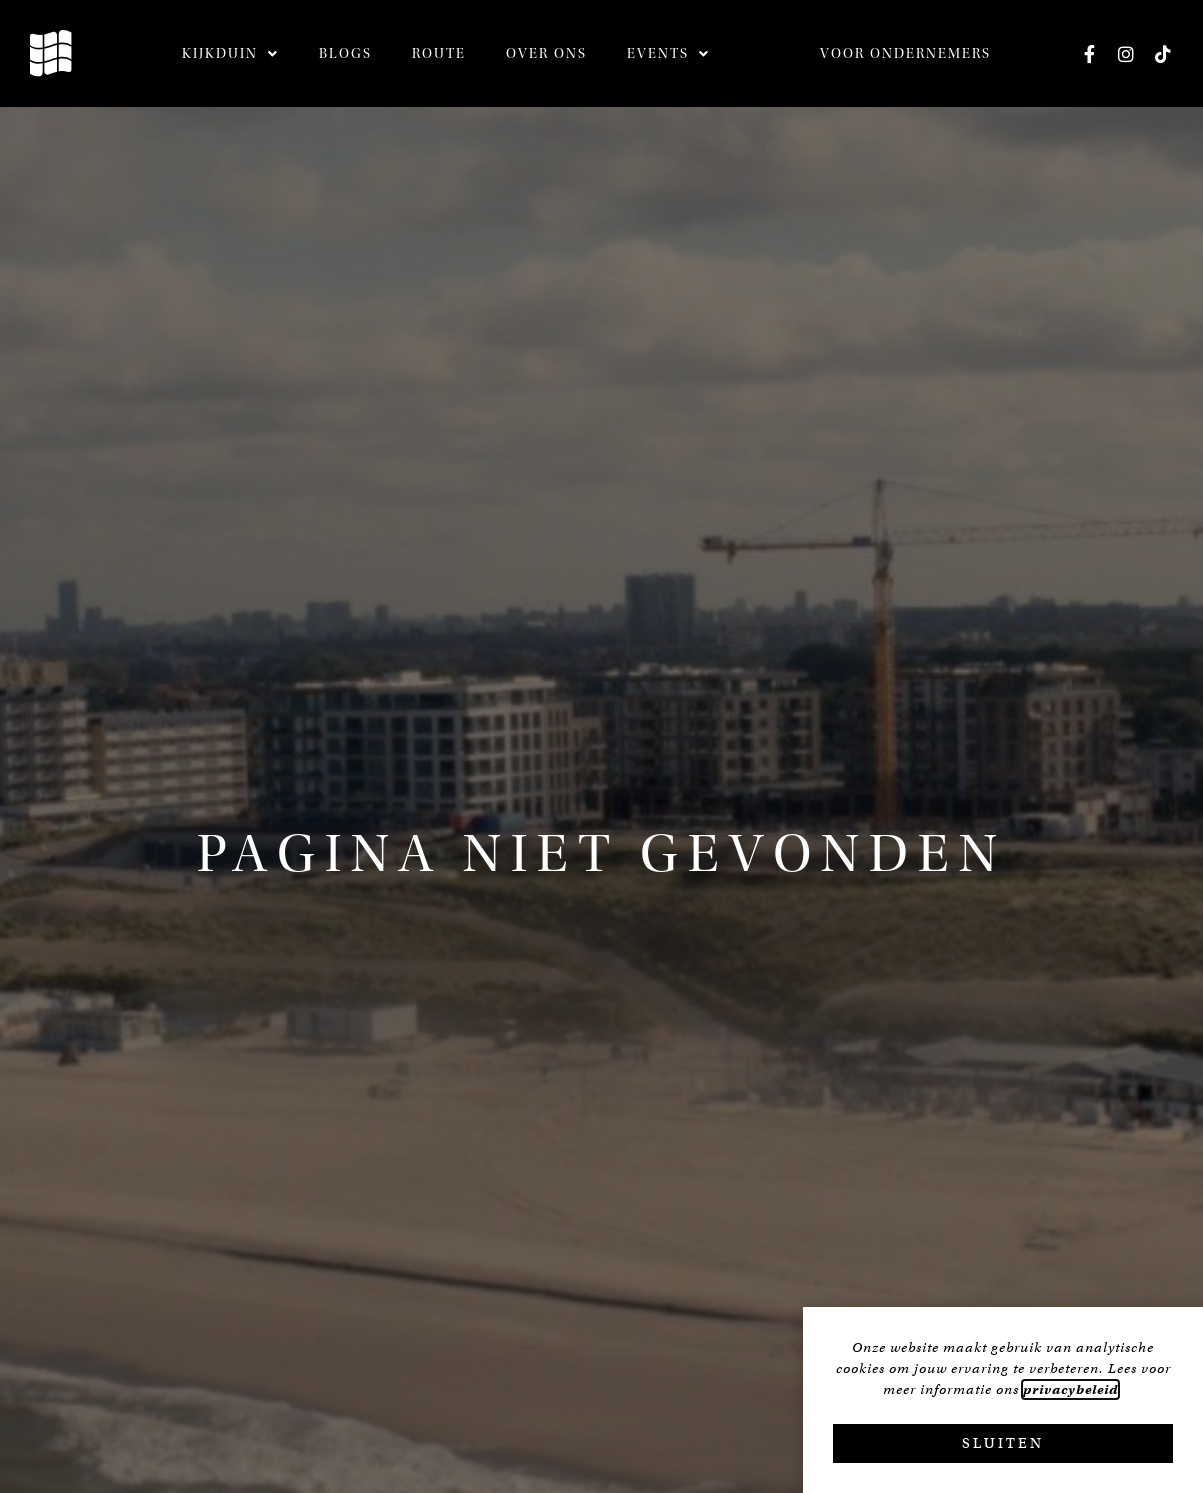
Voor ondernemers (905, 54)
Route (439, 54)
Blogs (345, 54)
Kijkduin (230, 54)
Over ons (546, 54)
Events (668, 54)
